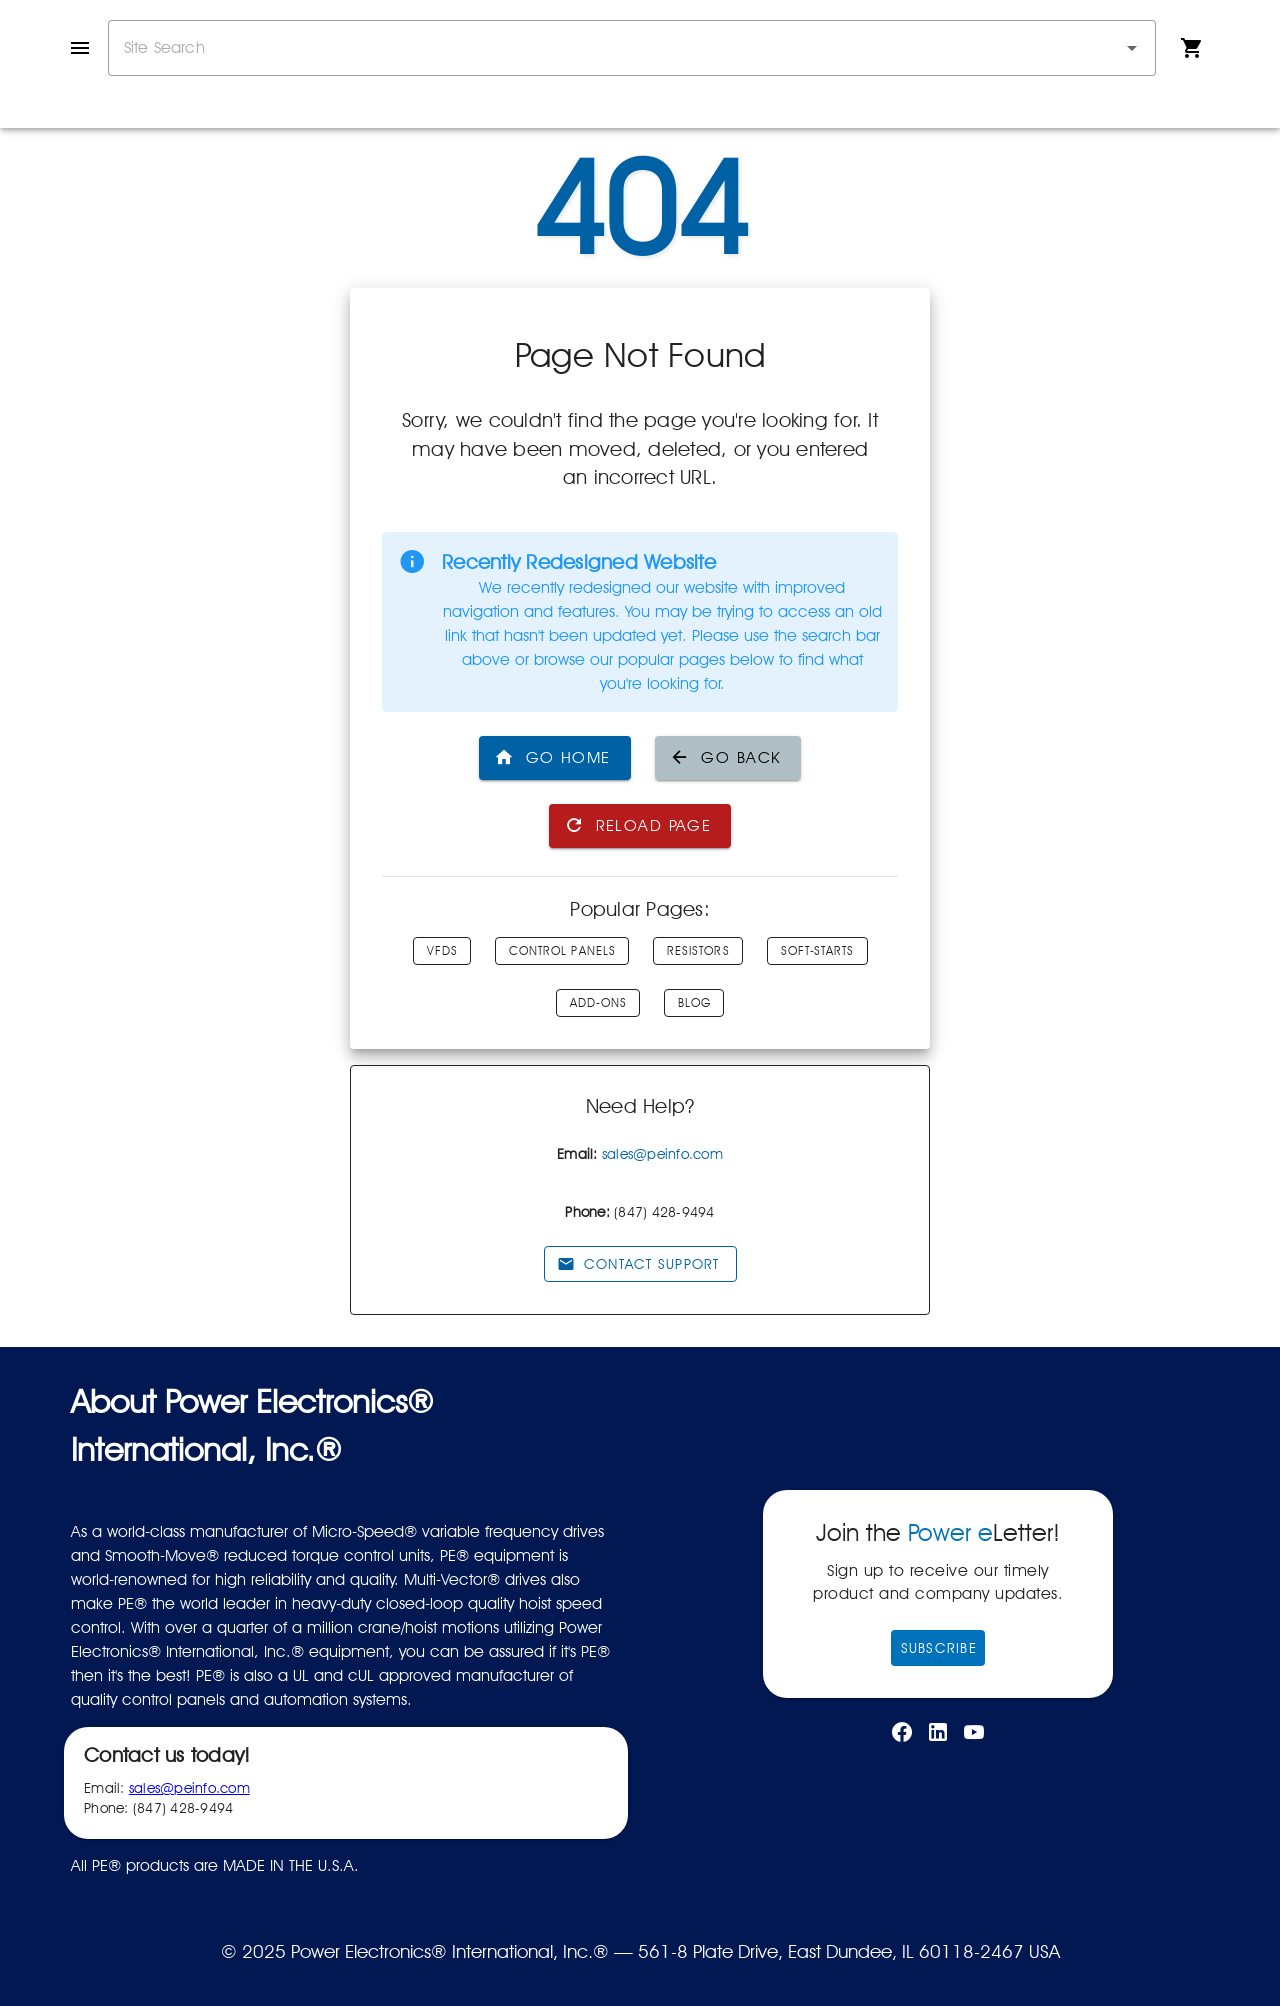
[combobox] (632, 48)
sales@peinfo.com (662, 1154)
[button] (1132, 48)
